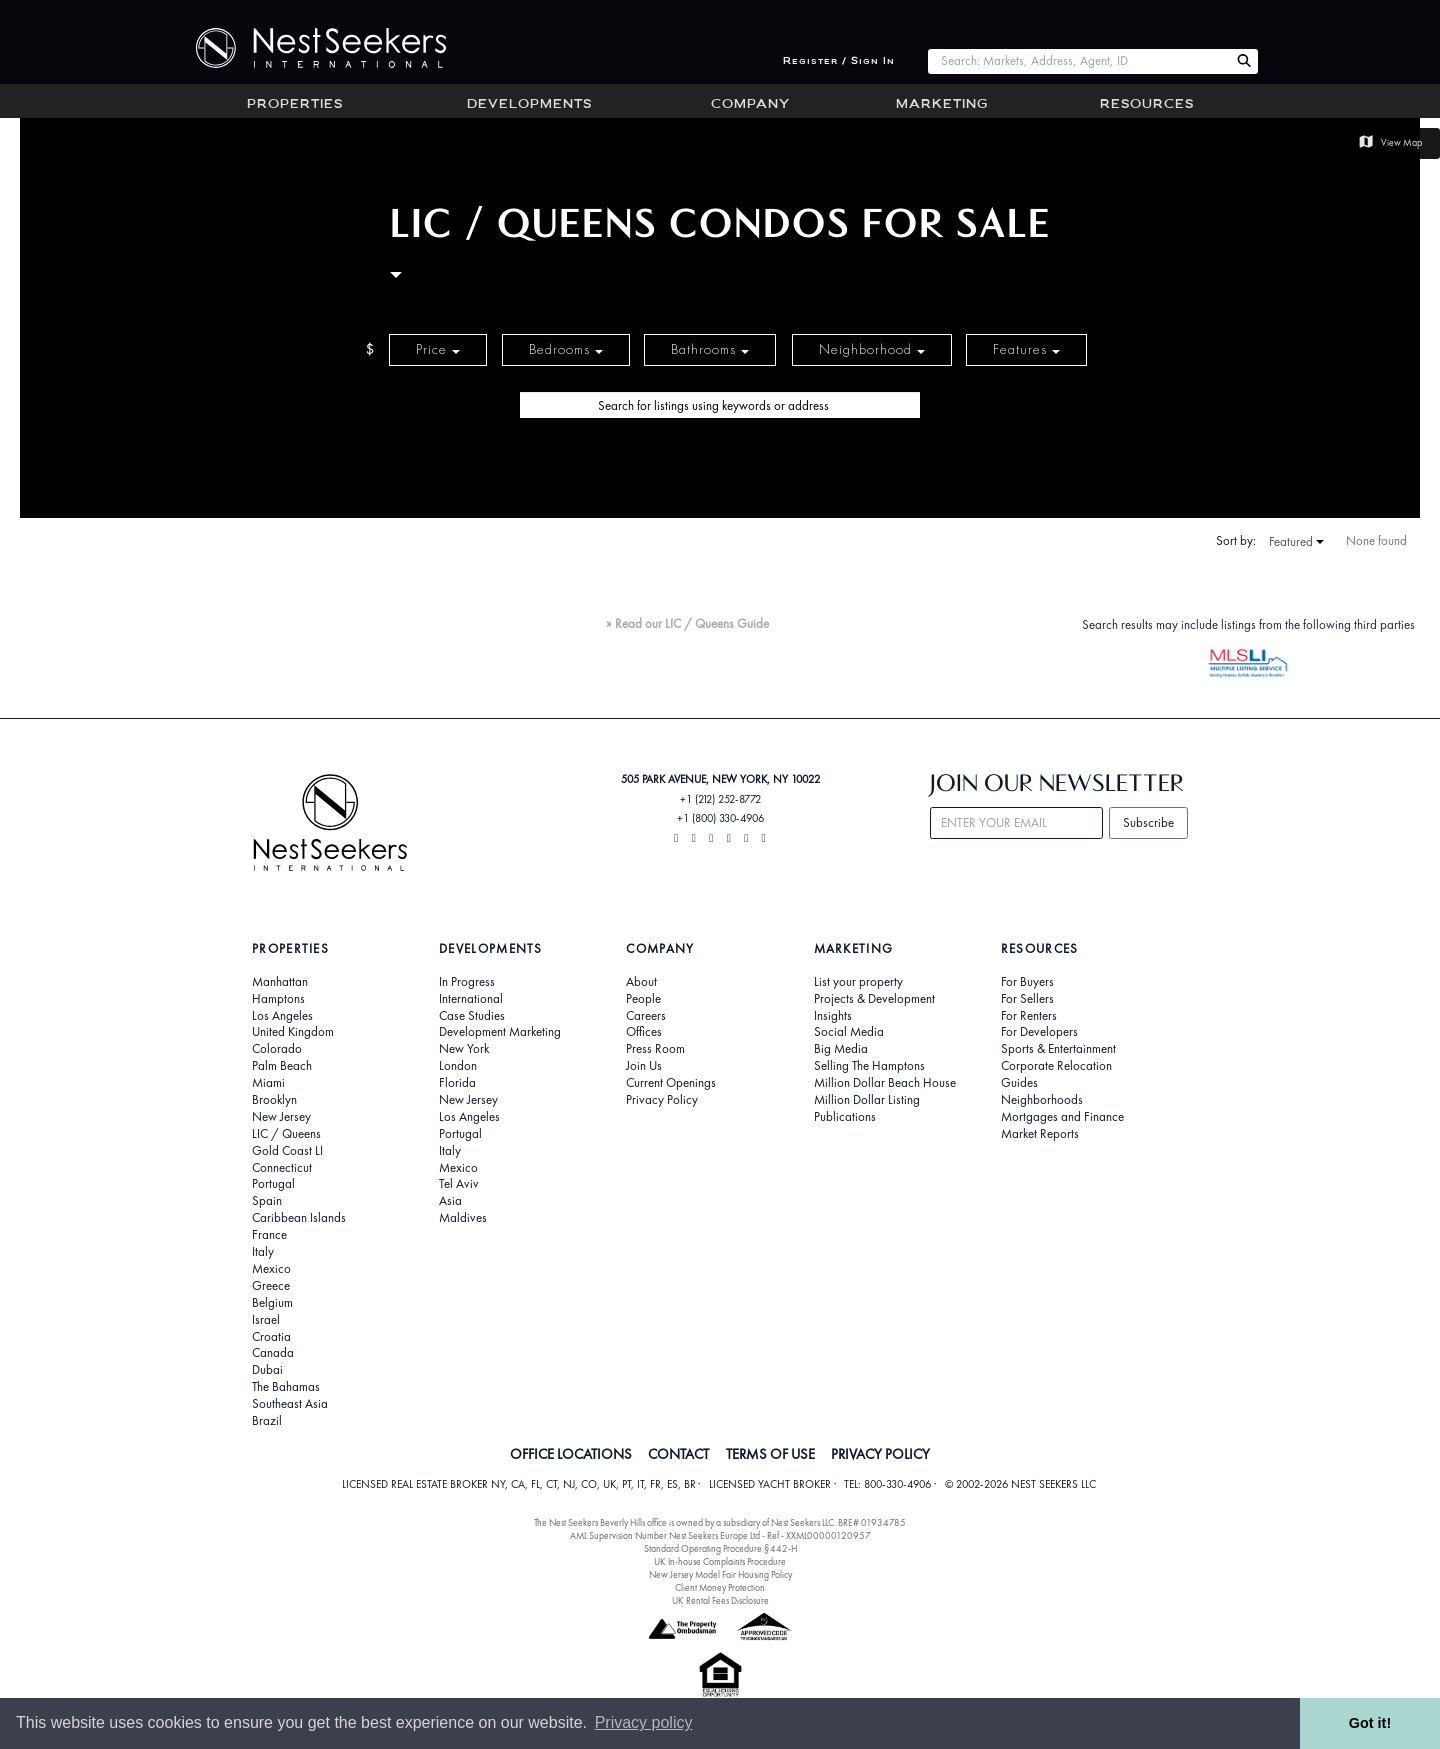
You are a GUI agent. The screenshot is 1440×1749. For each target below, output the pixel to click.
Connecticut (282, 1168)
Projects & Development (874, 999)
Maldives (463, 1218)
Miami (268, 1083)
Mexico (271, 1269)
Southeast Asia (290, 1404)
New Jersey (281, 1117)
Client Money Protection (720, 1587)
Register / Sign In (839, 61)
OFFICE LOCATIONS (571, 1454)
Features (1026, 349)
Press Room (655, 1049)
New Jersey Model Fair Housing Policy (720, 1574)
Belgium (272, 1303)
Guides (1019, 1083)
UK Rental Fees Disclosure (720, 1600)
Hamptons (278, 999)
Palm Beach (282, 1066)
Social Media (849, 1032)
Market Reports (1040, 1134)
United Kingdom (293, 1032)
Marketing (942, 105)
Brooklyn (274, 1100)
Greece (271, 1286)
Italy (263, 1252)
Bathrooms (710, 349)
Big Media (841, 1049)
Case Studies (472, 1016)
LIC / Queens (286, 1134)
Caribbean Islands (299, 1218)
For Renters (1029, 1016)
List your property (858, 982)
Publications (845, 1117)
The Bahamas (286, 1387)
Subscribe (1148, 822)
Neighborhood (872, 349)
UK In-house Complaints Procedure (720, 1561)
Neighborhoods (1042, 1100)
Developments (529, 105)
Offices (644, 1032)
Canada (273, 1353)
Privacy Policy (662, 1100)
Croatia (271, 1337)
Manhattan (280, 982)
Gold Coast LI (287, 1151)
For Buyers (1027, 982)
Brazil (267, 1421)
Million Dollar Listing (867, 1100)
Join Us (644, 1066)
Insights (833, 1016)
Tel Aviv (459, 1184)
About (641, 982)
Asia (450, 1201)
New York (464, 1049)
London (458, 1066)
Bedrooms (566, 349)
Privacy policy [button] (644, 1722)
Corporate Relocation (1056, 1066)
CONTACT (678, 1454)
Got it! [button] (1370, 1723)
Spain (267, 1201)
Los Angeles (282, 1016)
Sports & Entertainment (1058, 1049)
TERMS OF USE (770, 1454)
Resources (1147, 105)
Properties (295, 105)
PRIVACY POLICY (880, 1454)
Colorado (277, 1049)
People (643, 999)
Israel (266, 1320)
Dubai (267, 1370)
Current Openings (671, 1083)
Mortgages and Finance (1062, 1117)
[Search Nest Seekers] (1244, 61)
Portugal (273, 1184)
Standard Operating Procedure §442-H (720, 1548)
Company (750, 105)
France (269, 1235)
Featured (1296, 542)
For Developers (1039, 1032)
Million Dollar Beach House (885, 1083)
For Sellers (1027, 999)
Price (438, 349)
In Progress (467, 982)
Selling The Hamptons (869, 1066)
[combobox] (1078, 61)
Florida (457, 1083)
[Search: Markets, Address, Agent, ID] (1078, 61)
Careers (646, 1016)
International (471, 999)
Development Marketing (500, 1032)
